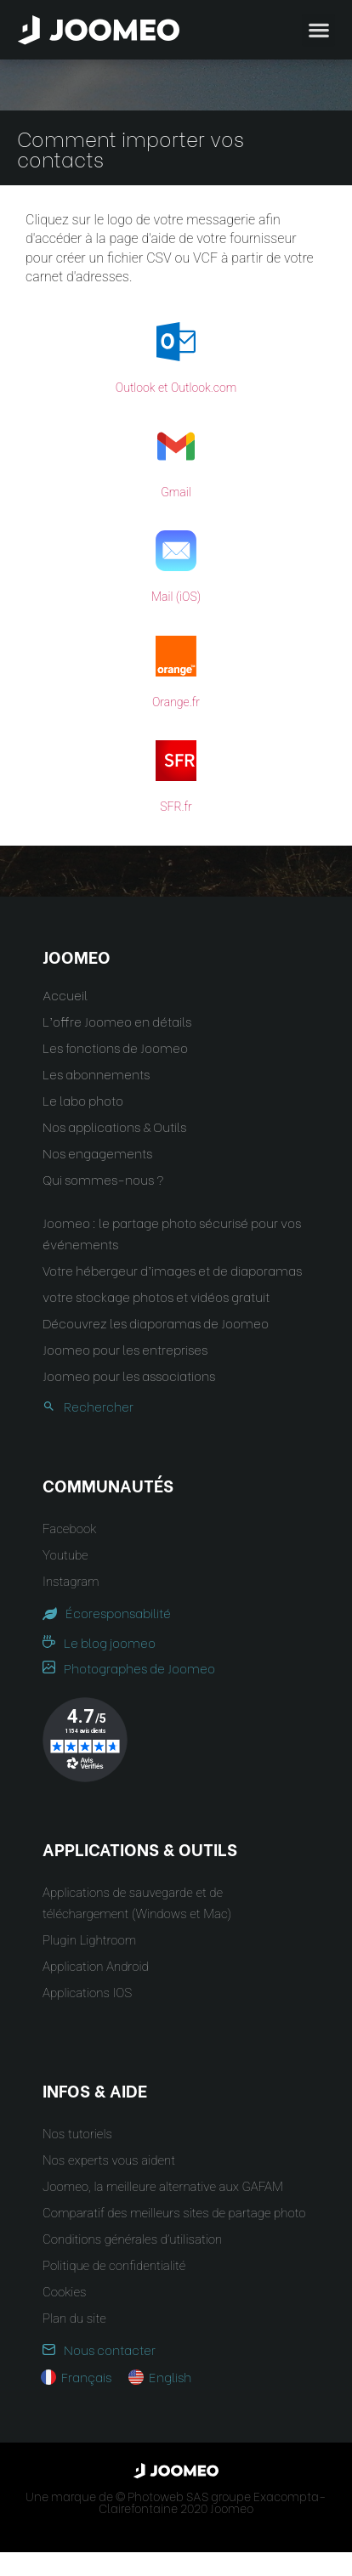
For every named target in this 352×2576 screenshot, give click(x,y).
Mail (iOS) (176, 596)
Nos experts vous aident (109, 2160)
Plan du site (74, 2318)
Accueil (65, 994)
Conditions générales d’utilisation (132, 2239)
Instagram (71, 1581)
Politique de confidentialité (114, 2265)
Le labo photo (83, 1099)
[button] (45, 2488)
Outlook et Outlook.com (176, 387)
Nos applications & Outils (114, 1126)
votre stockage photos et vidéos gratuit (156, 1296)
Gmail (176, 492)
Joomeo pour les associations (129, 1375)
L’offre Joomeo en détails (117, 1020)
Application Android (96, 1966)
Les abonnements (96, 1073)
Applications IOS (87, 1993)
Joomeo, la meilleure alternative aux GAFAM (163, 2186)
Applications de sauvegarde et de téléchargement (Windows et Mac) (137, 1903)
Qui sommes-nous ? (103, 1178)
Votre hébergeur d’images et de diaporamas (172, 1269)
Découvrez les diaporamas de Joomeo (156, 1322)
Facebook (69, 1529)
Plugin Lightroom (89, 1940)
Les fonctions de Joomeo (115, 1047)
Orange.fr (176, 702)
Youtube (65, 1555)
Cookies (64, 2292)
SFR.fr (176, 806)
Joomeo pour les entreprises (125, 1348)
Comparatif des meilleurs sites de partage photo (174, 2213)
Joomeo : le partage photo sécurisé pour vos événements (172, 1233)
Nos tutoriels (77, 2134)
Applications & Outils (140, 1848)
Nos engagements (97, 1152)
